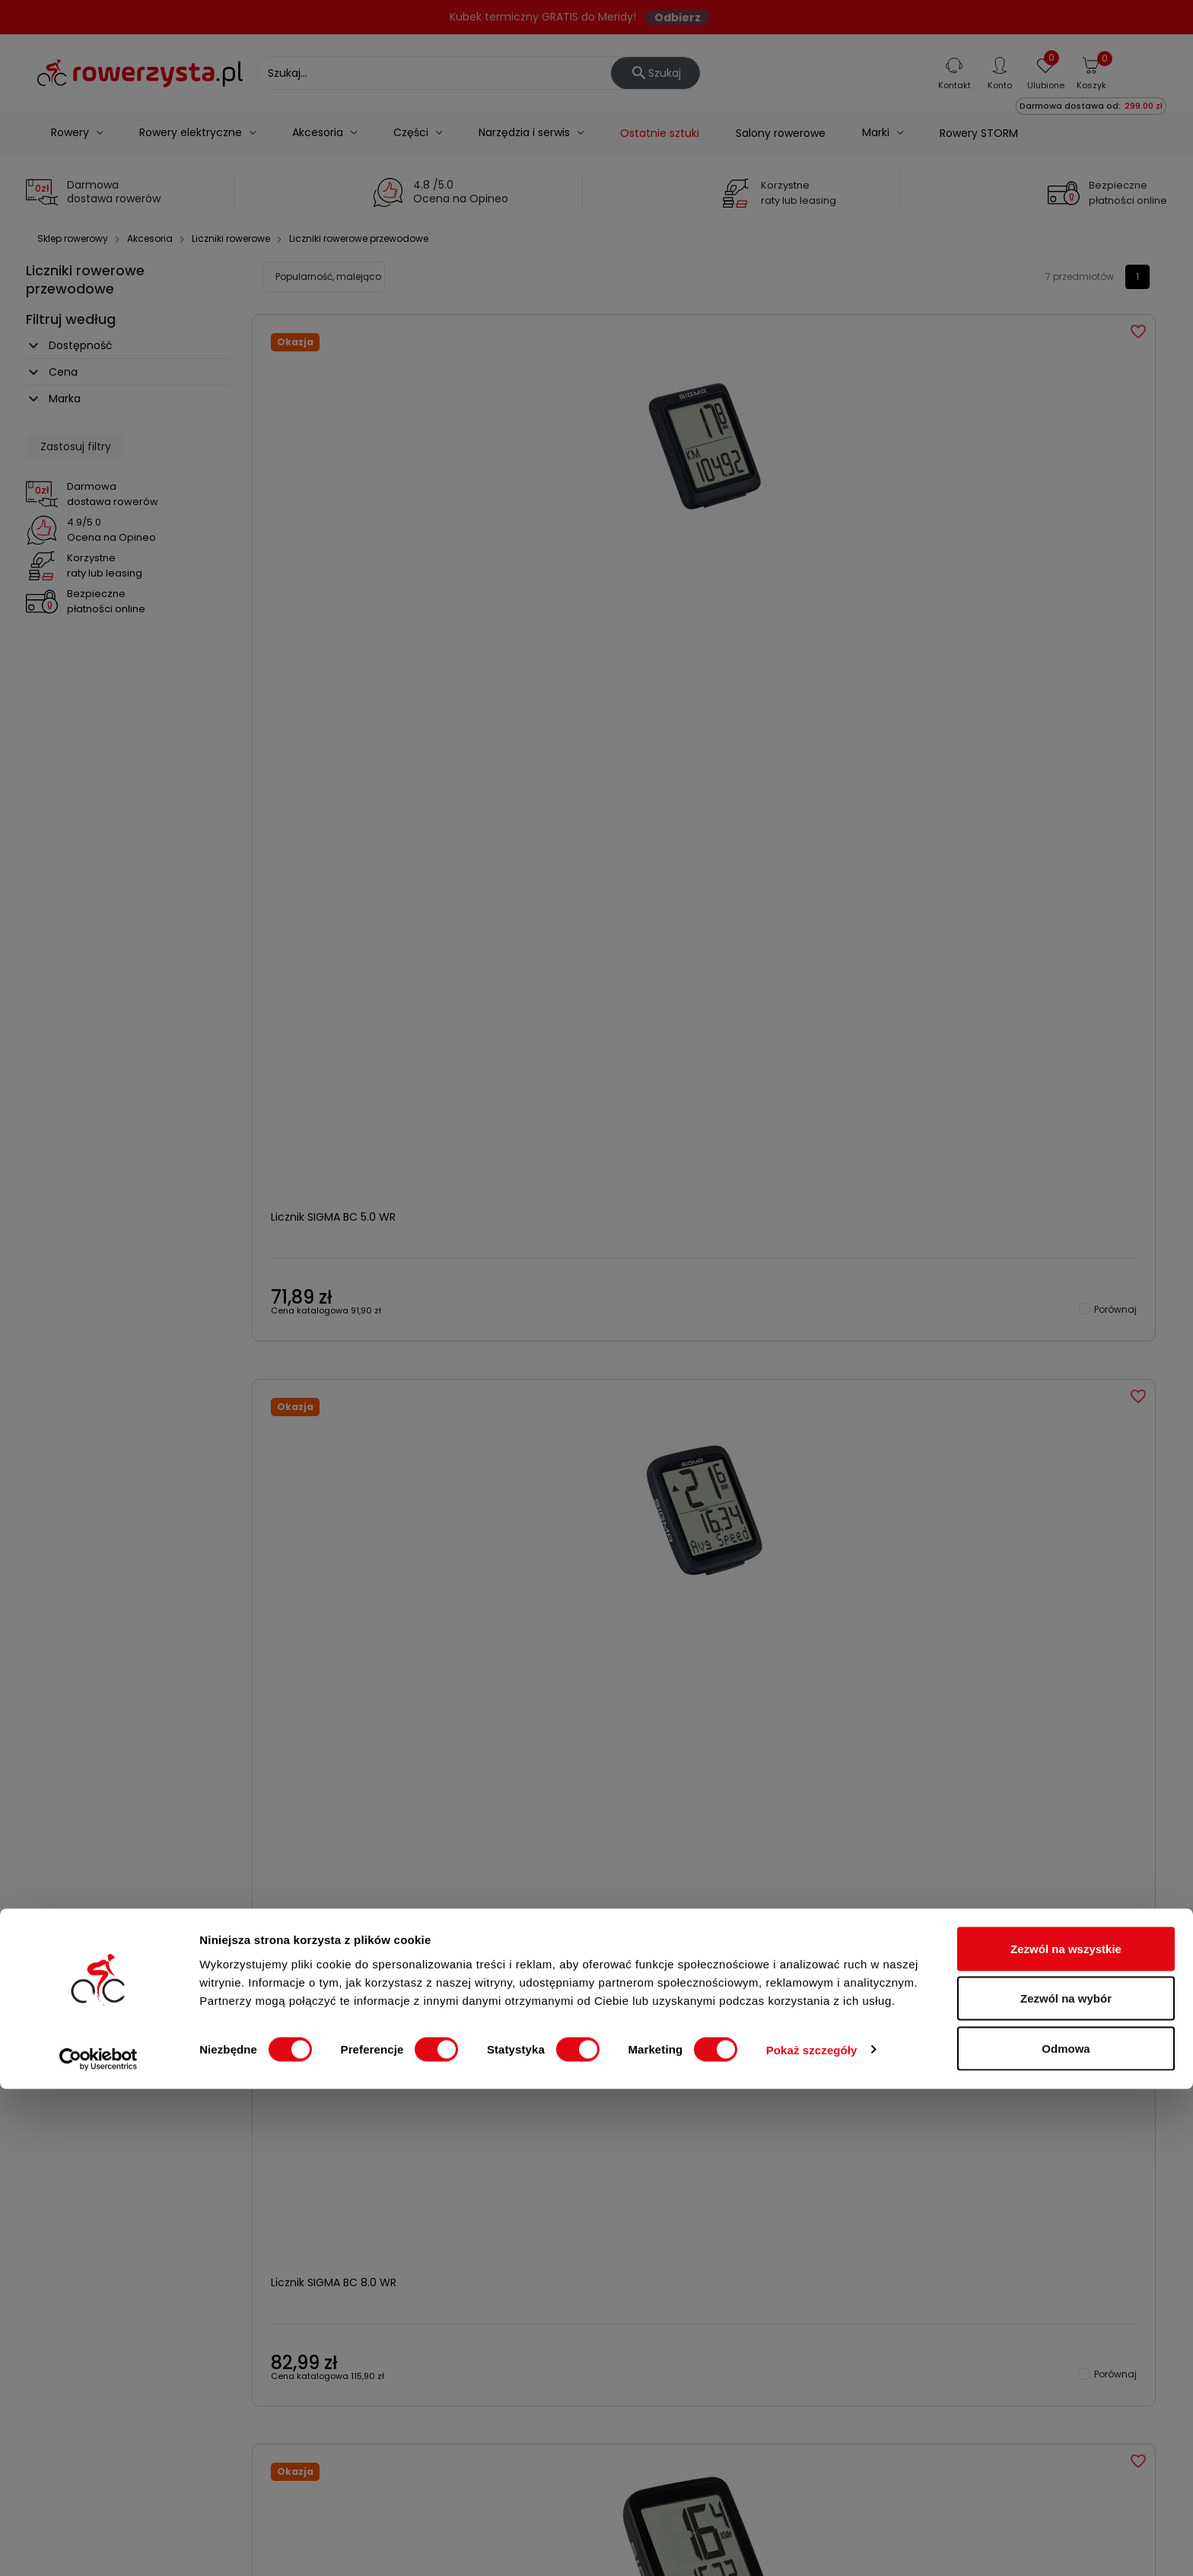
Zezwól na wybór (1066, 2485)
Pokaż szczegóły (811, 2536)
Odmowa (1066, 2535)
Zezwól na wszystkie (1065, 2435)
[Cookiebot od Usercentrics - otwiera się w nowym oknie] (98, 2546)
